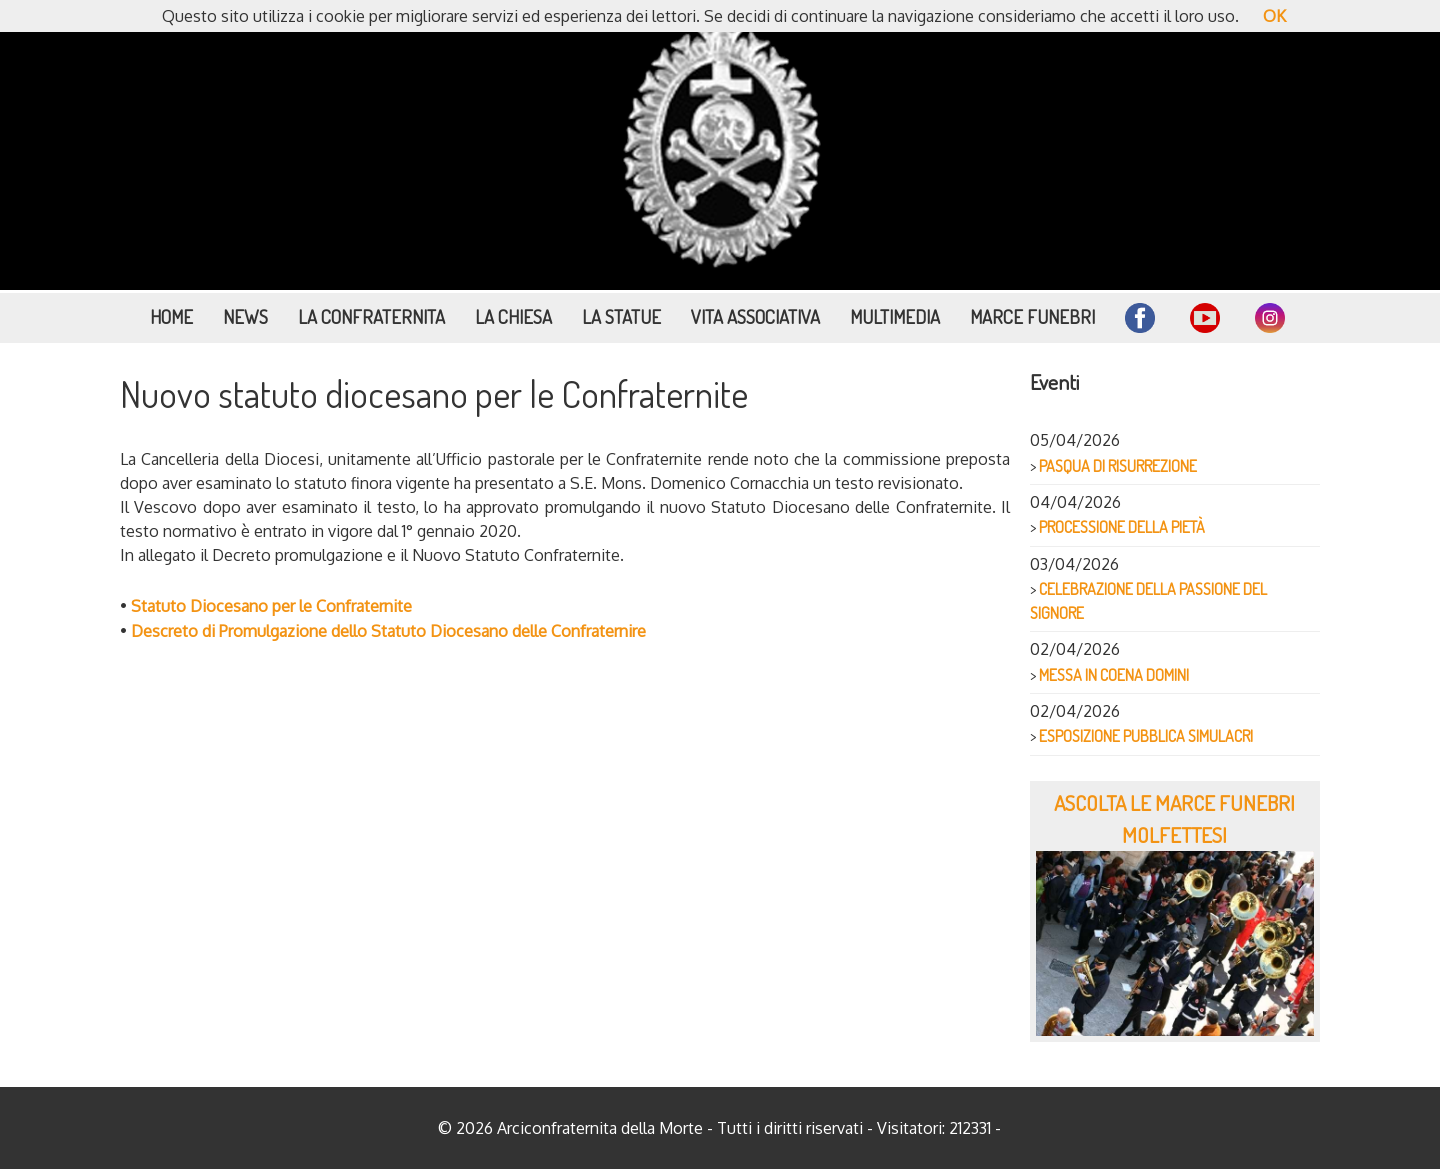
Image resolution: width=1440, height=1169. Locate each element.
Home (171, 316)
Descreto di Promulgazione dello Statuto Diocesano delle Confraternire (388, 631)
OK (1274, 16)
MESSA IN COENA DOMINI (1114, 675)
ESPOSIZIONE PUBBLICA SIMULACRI (1146, 736)
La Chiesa (513, 316)
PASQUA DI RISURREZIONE (1118, 466)
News (245, 316)
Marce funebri (1032, 316)
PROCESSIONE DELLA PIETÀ (1122, 527)
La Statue (621, 316)
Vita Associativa (755, 316)
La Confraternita (371, 316)
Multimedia (895, 316)
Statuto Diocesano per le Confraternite (271, 606)
